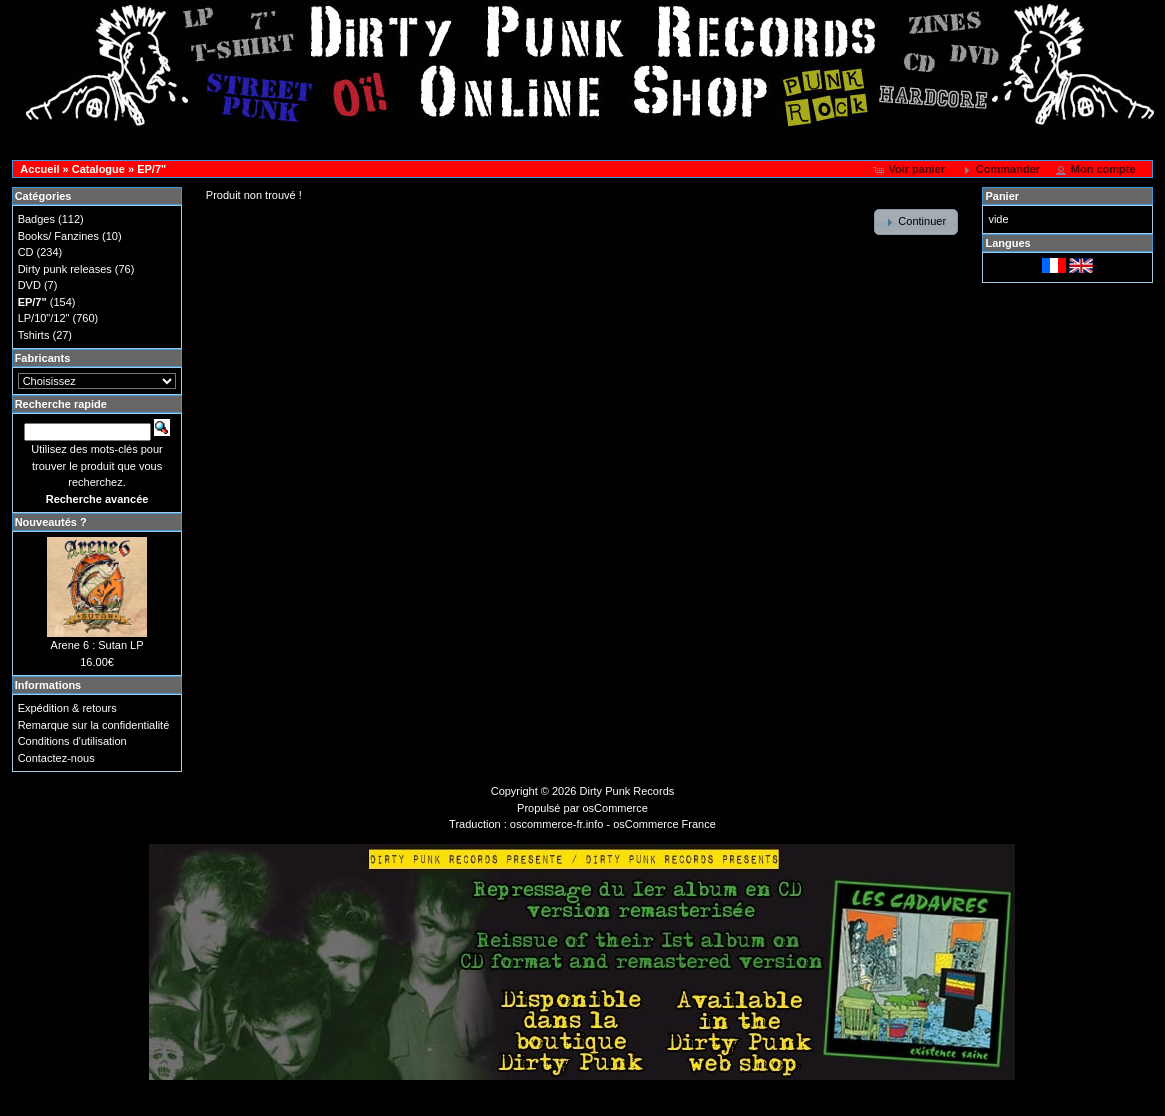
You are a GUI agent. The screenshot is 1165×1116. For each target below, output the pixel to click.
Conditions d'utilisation (72, 741)
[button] (910, 170)
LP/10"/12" (44, 318)
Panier (1002, 196)
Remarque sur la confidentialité (94, 725)
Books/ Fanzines (58, 236)
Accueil (39, 169)
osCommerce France (664, 824)
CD (26, 252)
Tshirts (34, 335)
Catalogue (98, 169)
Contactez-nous (56, 758)
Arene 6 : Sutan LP (97, 645)
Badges (36, 219)
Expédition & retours (67, 708)
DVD (29, 285)
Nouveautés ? (51, 522)
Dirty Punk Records (627, 791)
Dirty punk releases (65, 269)
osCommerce (615, 808)
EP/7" (151, 169)
